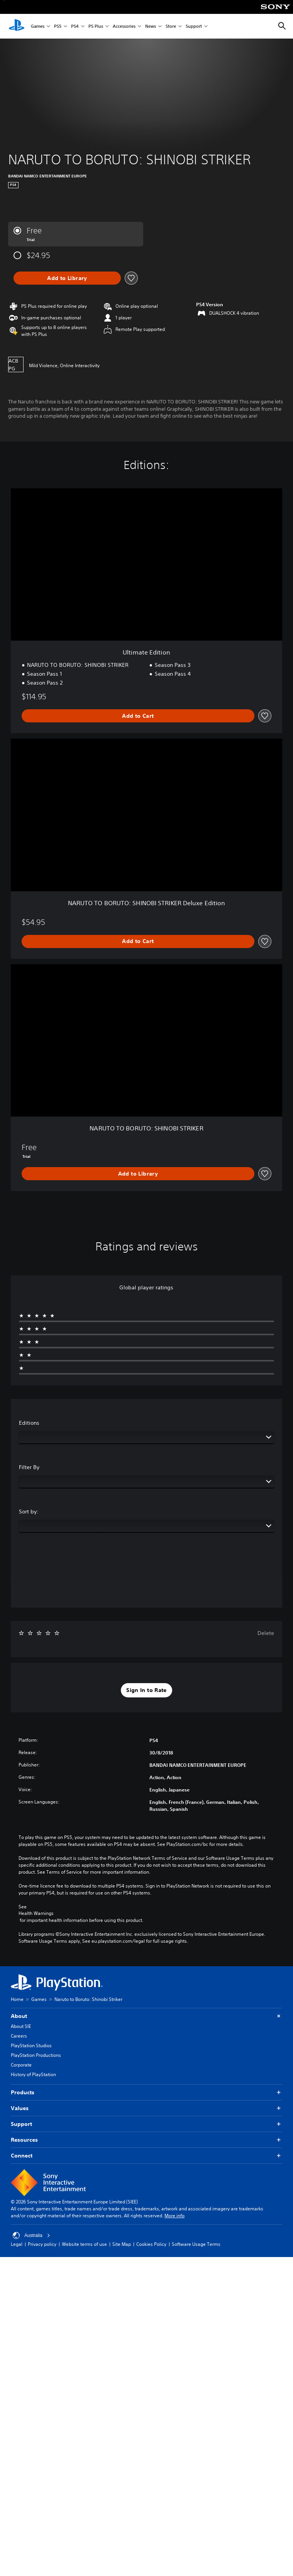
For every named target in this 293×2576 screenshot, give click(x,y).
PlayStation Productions (36, 2055)
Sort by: (29, 1511)
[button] (146, 1690)
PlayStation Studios (31, 2045)
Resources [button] (146, 2140)
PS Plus (95, 26)
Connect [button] (146, 2155)
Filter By (29, 1467)
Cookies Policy (151, 2244)
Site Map (121, 2244)
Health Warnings (36, 1913)
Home (17, 1999)
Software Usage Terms (196, 2244)
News (150, 26)
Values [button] (146, 2108)
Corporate (21, 2064)
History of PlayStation (33, 2074)
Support (194, 26)
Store (171, 26)
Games (37, 26)
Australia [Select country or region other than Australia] (31, 2235)
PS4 (75, 26)
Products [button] (146, 2092)
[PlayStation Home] (16, 26)
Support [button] (146, 2124)
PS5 (57, 26)
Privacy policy (42, 2244)
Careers (19, 2036)
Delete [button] (265, 1633)
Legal (16, 2244)
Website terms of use (84, 2244)
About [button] (146, 2016)
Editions (29, 1422)
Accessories (124, 26)
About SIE (21, 2026)
